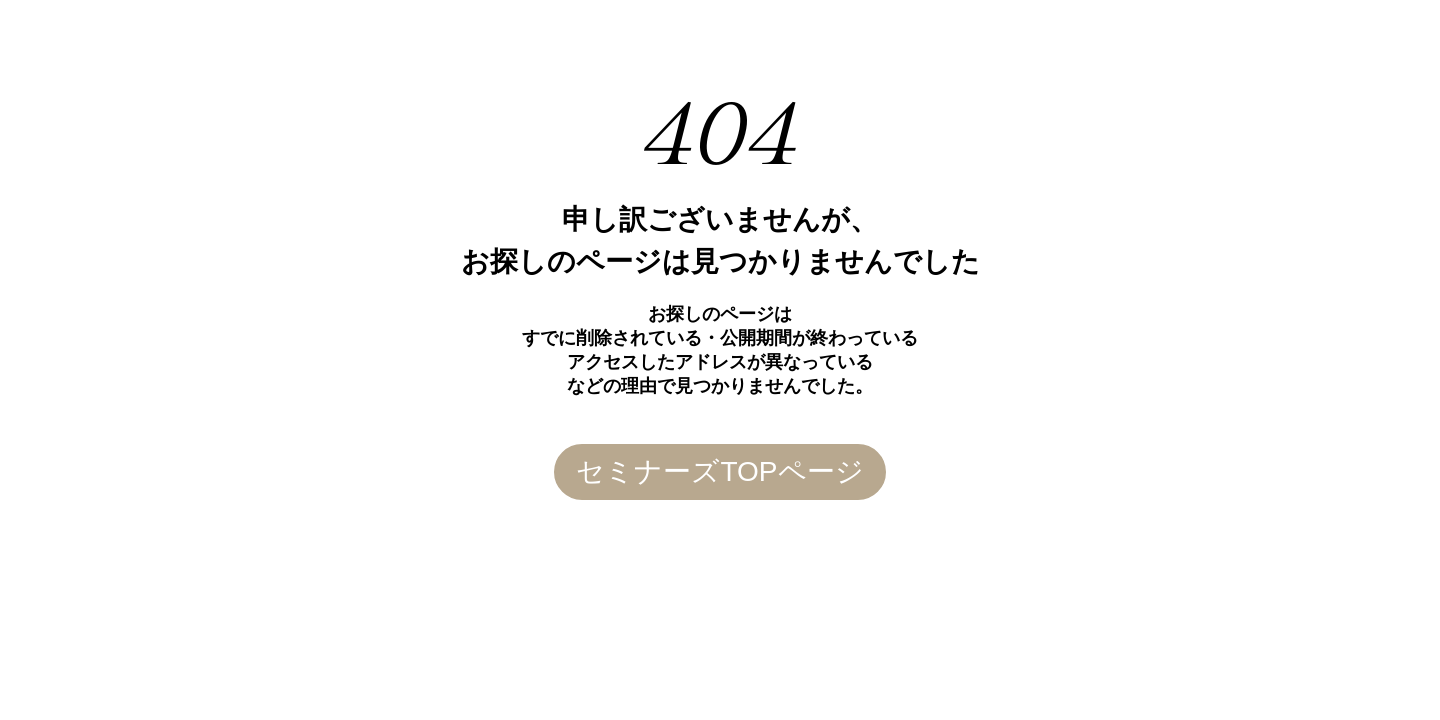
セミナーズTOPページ (719, 471)
